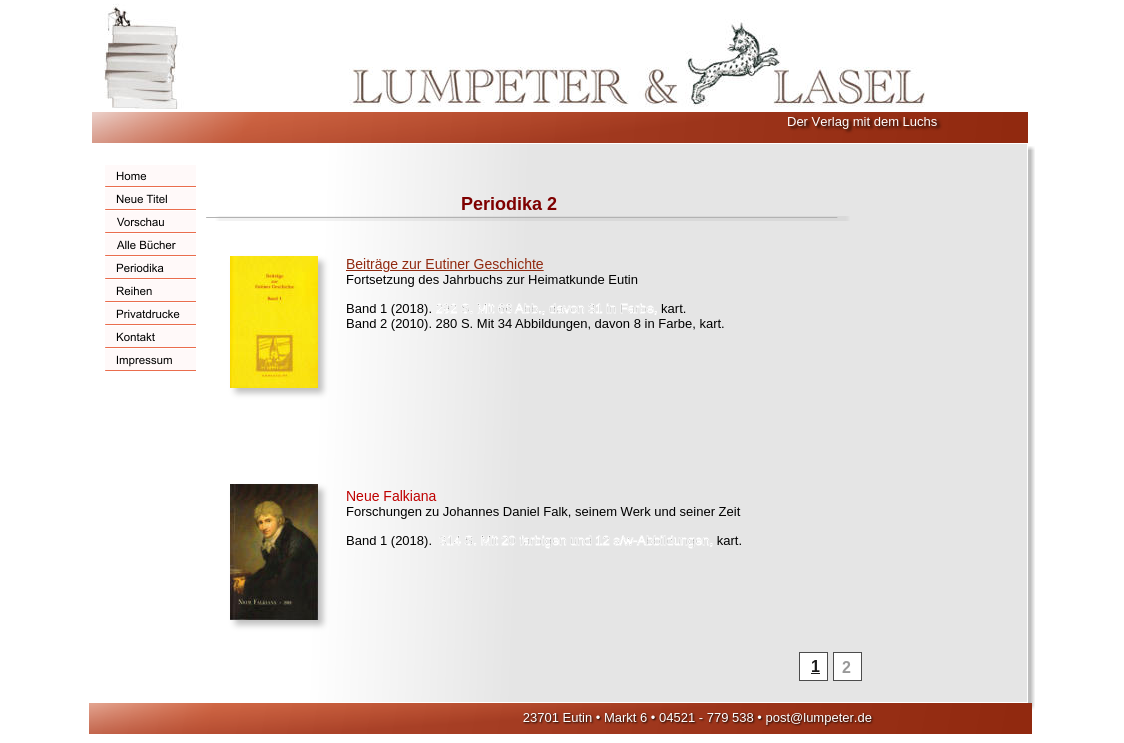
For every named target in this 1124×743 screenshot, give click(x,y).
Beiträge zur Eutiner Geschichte (445, 264)
